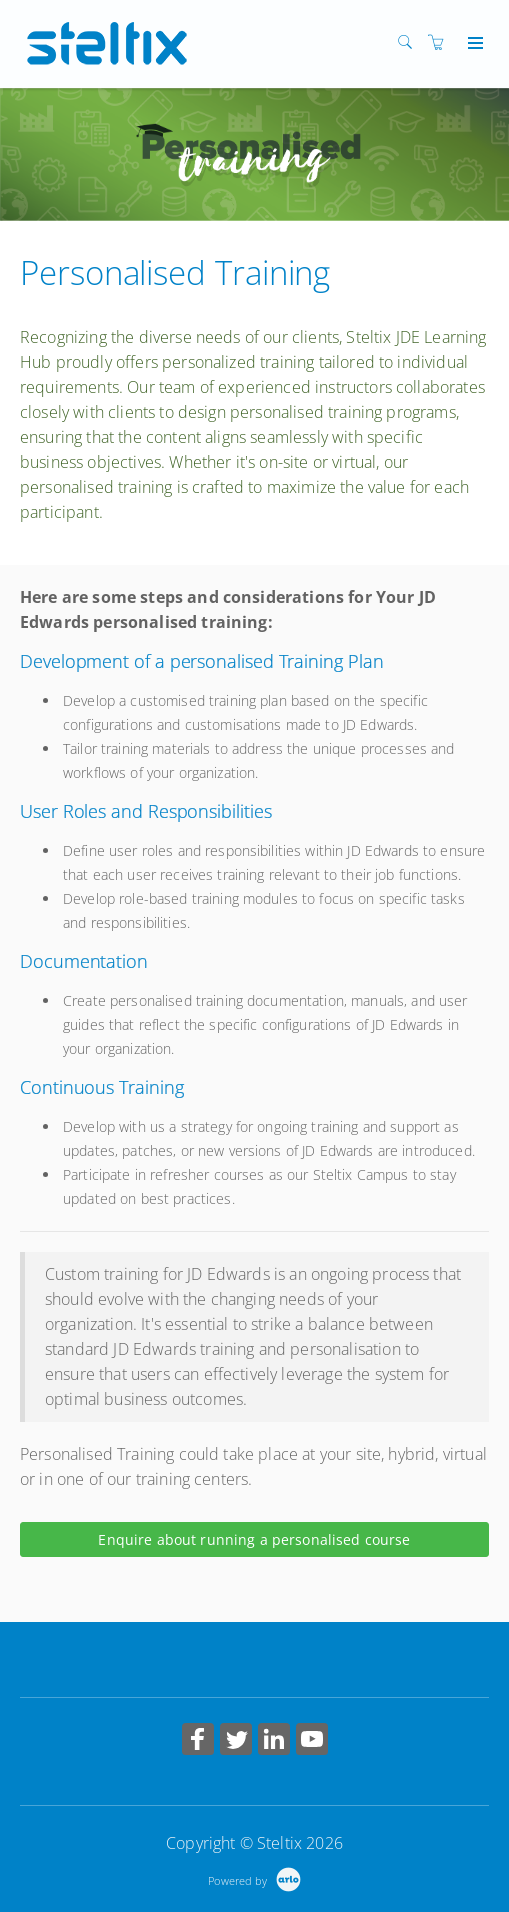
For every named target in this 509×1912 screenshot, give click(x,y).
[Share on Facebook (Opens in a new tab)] (198, 1741)
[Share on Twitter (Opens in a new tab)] (236, 1741)
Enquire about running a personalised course (254, 1539)
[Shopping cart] (441, 42)
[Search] (410, 42)
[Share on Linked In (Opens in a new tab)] (274, 1741)
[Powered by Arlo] (254, 1878)
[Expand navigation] (473, 44)
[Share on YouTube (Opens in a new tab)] (312, 1741)
